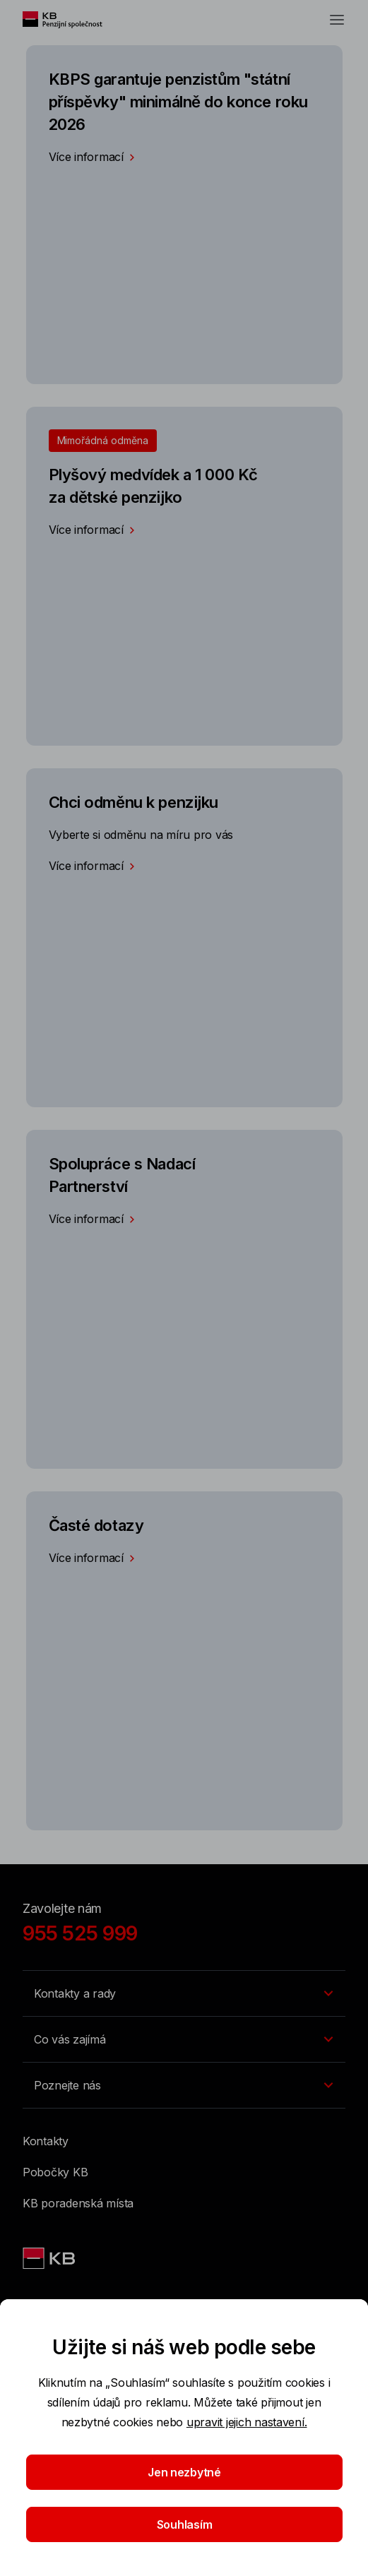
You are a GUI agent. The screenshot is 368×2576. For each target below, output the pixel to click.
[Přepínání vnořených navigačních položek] (184, 1993)
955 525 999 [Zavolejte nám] (80, 1933)
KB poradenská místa (78, 2203)
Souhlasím (184, 2524)
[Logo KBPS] (50, 2258)
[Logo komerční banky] (70, 19)
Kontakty (46, 2141)
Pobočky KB (55, 2172)
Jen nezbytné (184, 2472)
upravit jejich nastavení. (246, 2422)
